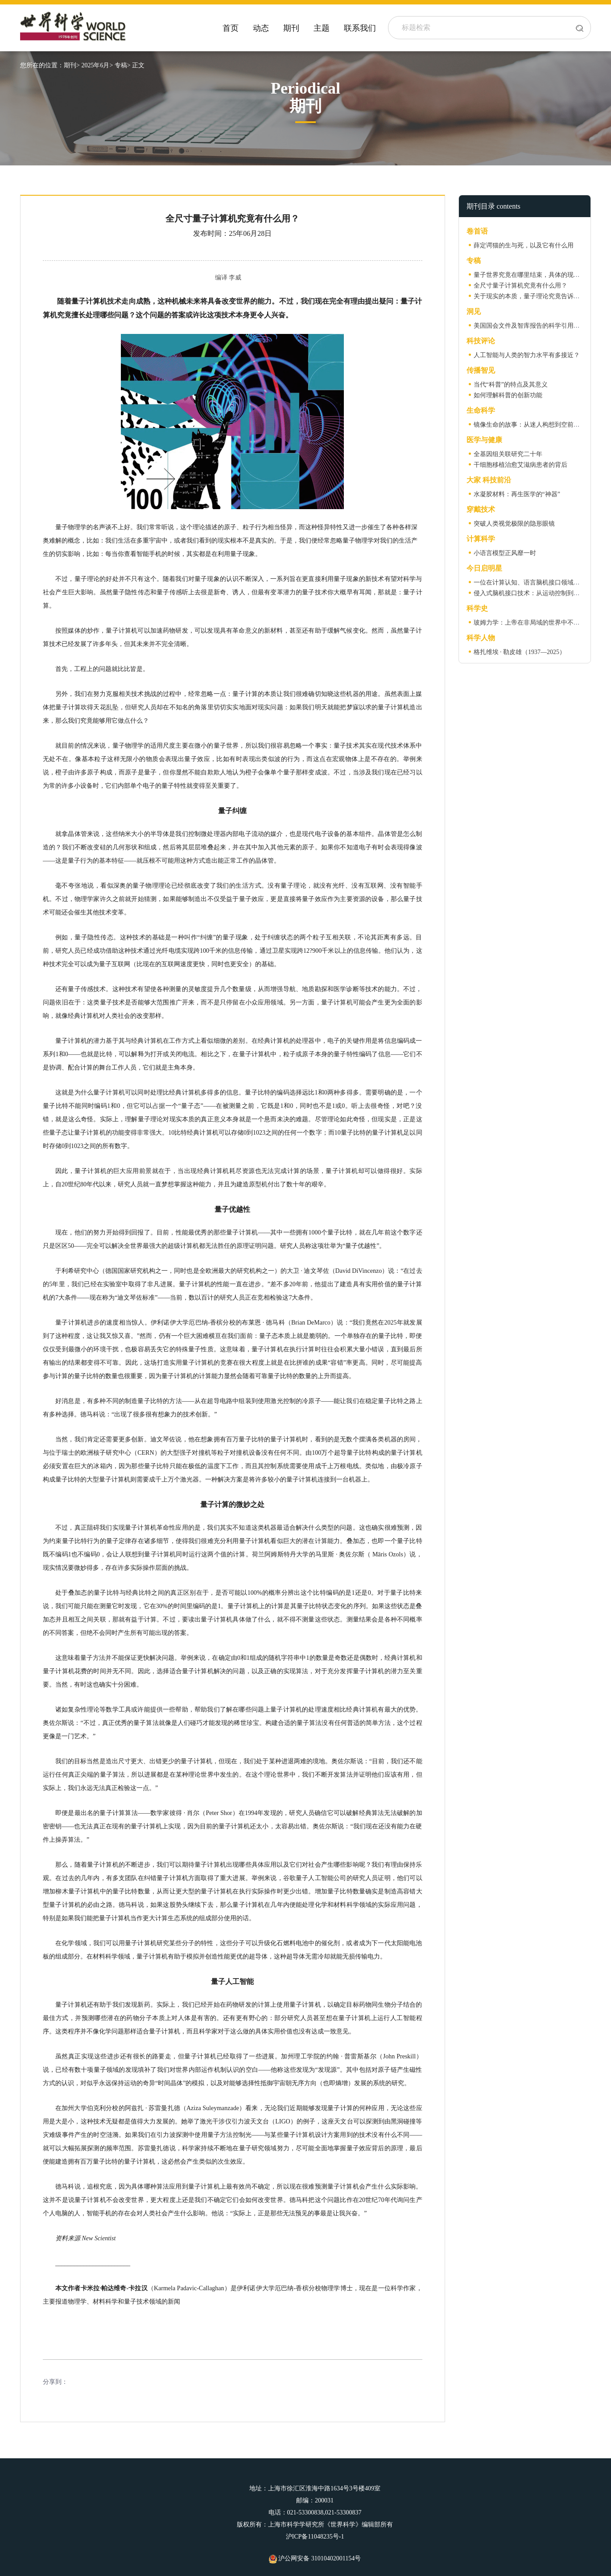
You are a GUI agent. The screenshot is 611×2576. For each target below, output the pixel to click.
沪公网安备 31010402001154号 (315, 2558)
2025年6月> (97, 65)
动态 (261, 28)
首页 (231, 28)
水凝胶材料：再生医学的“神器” (517, 494)
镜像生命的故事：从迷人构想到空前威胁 (530, 424)
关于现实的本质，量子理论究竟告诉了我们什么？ (542, 296)
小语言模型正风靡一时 (505, 553)
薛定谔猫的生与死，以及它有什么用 (524, 245)
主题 (322, 28)
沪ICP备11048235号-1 (315, 2536)
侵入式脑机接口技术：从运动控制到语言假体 (536, 593)
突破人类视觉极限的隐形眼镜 (514, 523)
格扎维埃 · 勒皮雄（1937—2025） (520, 652)
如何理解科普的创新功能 (508, 395)
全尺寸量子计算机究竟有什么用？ (520, 285)
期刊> (72, 65)
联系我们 (360, 28)
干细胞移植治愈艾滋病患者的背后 (520, 464)
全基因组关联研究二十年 (508, 454)
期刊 (291, 28)
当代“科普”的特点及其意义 (511, 384)
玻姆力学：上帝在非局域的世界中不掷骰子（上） (542, 622)
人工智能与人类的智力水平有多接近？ (527, 355)
